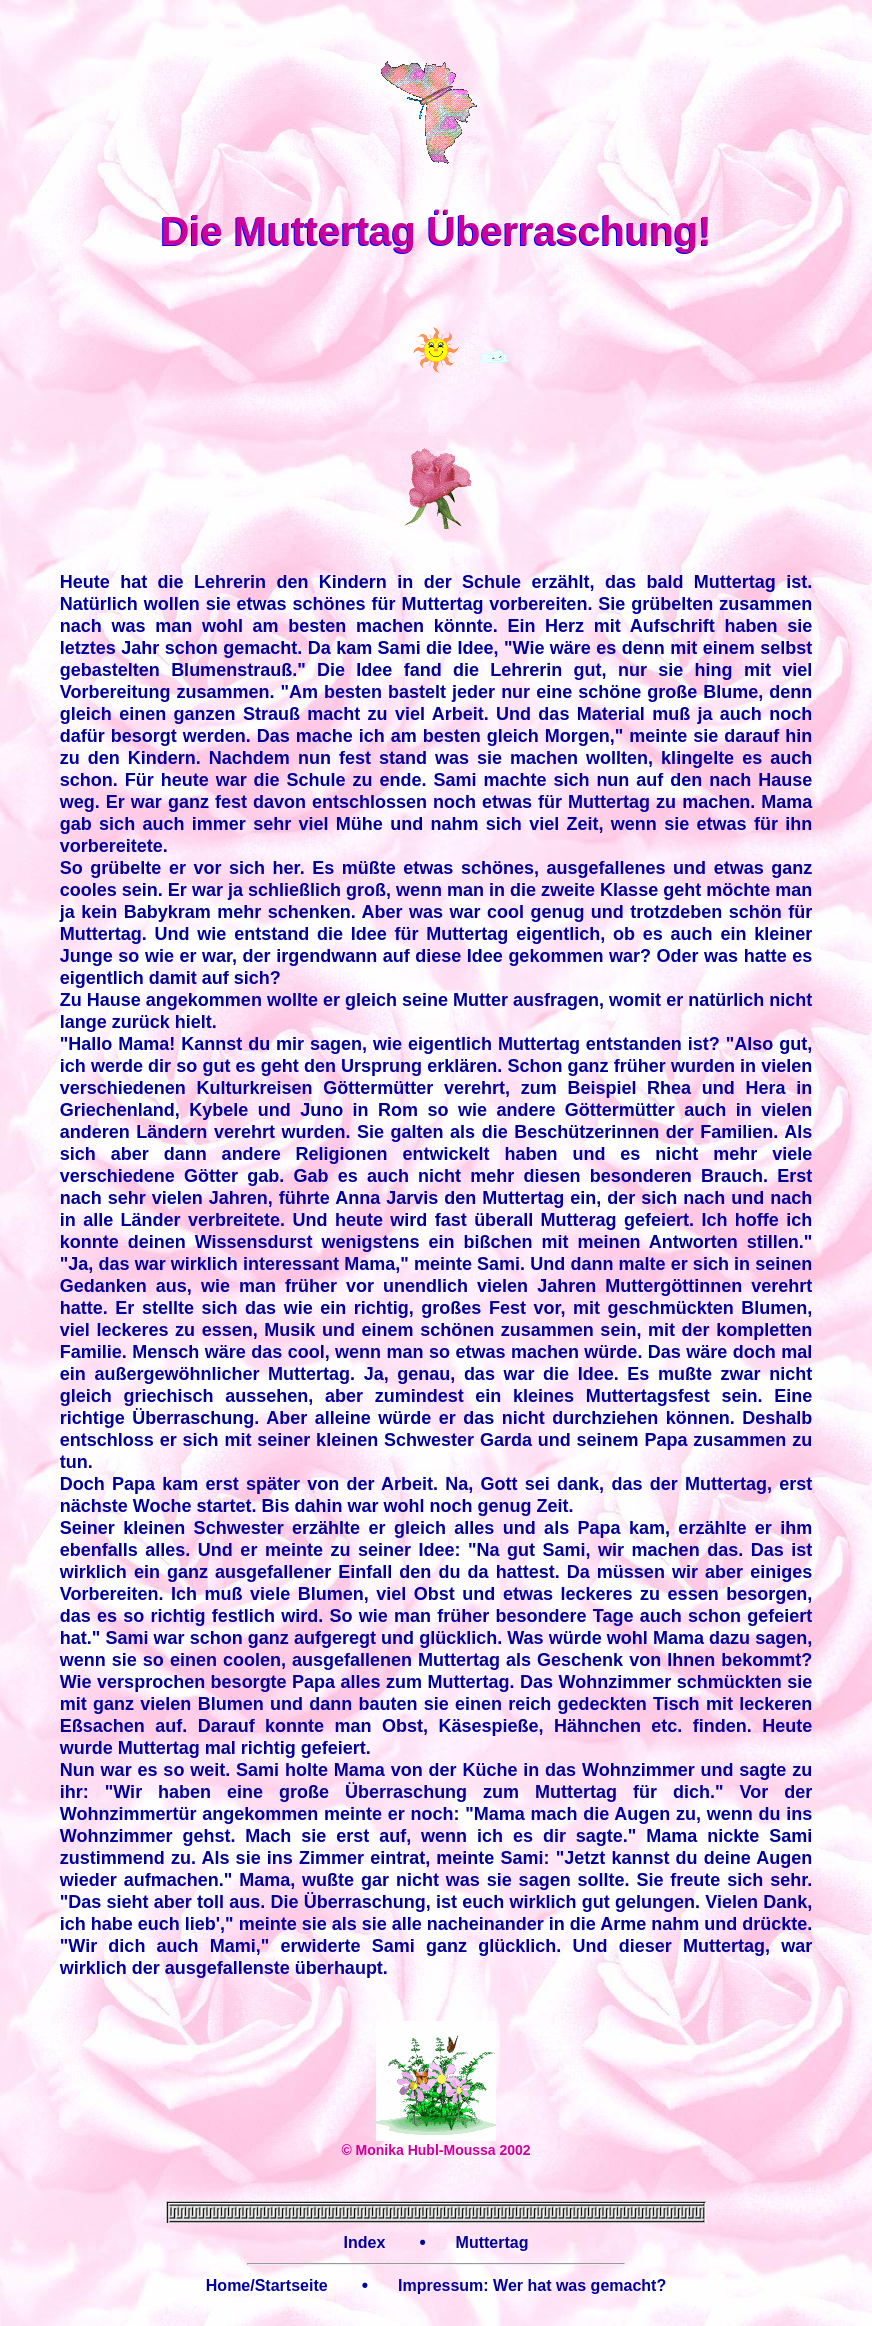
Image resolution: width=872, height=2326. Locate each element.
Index (364, 2242)
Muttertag (492, 2242)
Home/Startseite (267, 2285)
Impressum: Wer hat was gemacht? (532, 2285)
